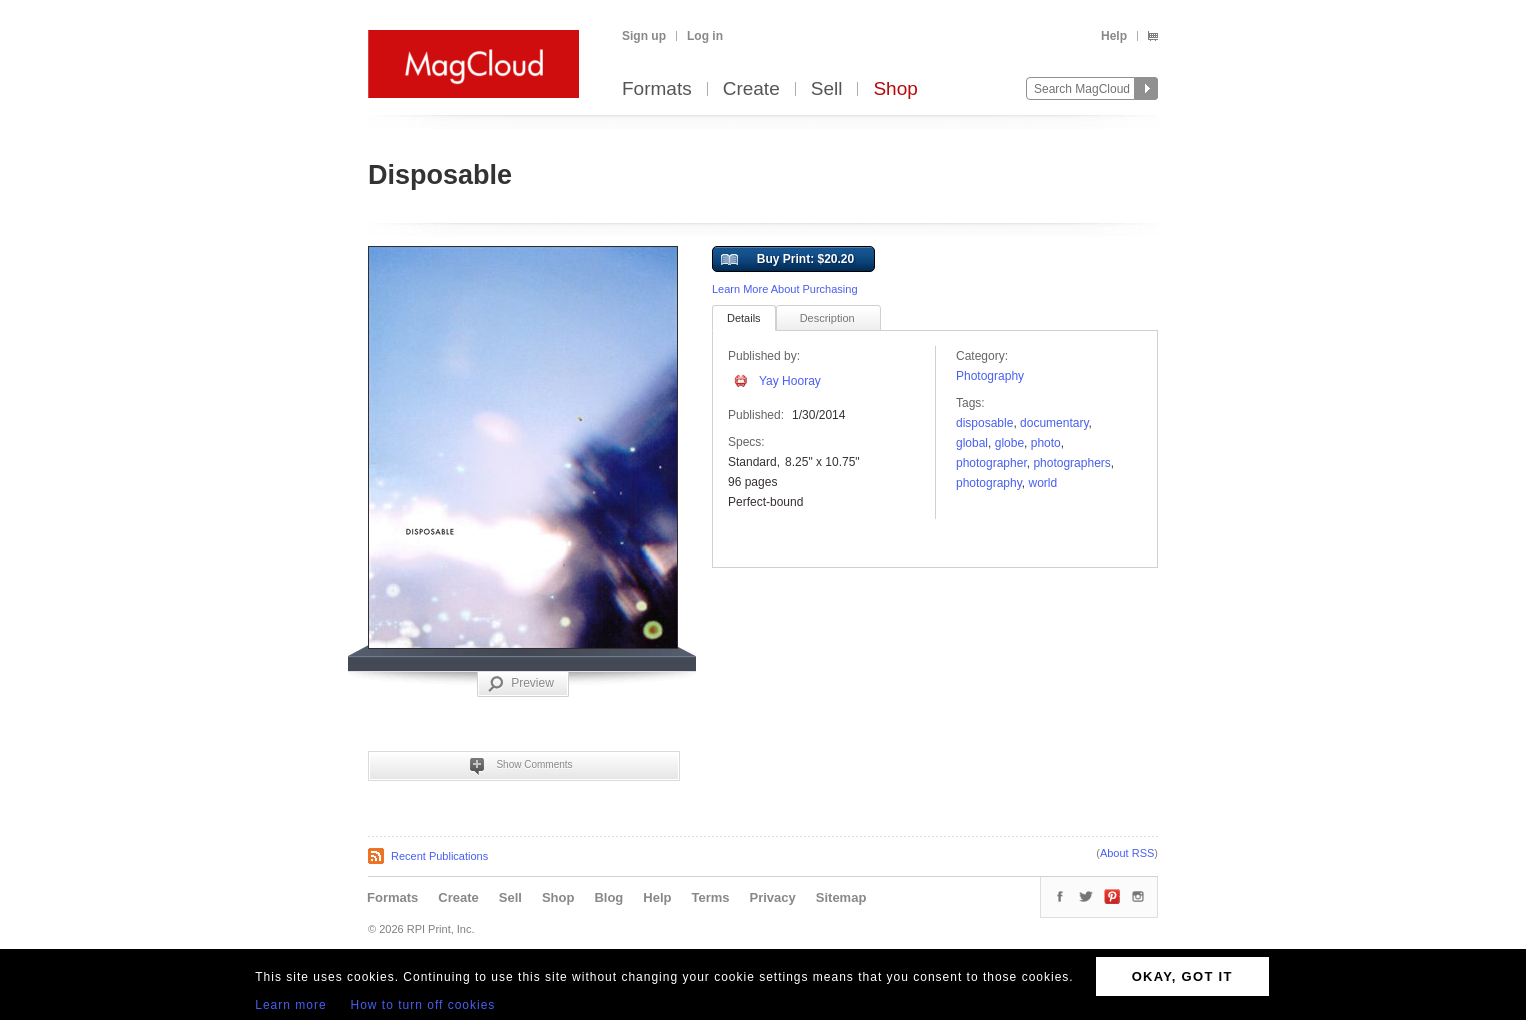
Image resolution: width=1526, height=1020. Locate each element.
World (1043, 483)
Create (751, 89)
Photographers (1071, 463)
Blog (608, 897)
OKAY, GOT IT (1182, 976)
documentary (1054, 423)
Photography (990, 376)
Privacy (773, 897)
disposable (984, 423)
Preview (521, 684)
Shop (895, 89)
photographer (991, 463)
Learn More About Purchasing (785, 289)
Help (1114, 36)
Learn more (290, 1005)
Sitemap (841, 897)
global (972, 443)
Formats (657, 89)
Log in (705, 36)
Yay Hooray (790, 381)
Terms (710, 897)
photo (1046, 443)
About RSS (1127, 853)
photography (989, 483)
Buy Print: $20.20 (787, 260)
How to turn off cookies (423, 1005)
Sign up (644, 36)
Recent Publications (439, 856)
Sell (827, 89)
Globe (1009, 443)
